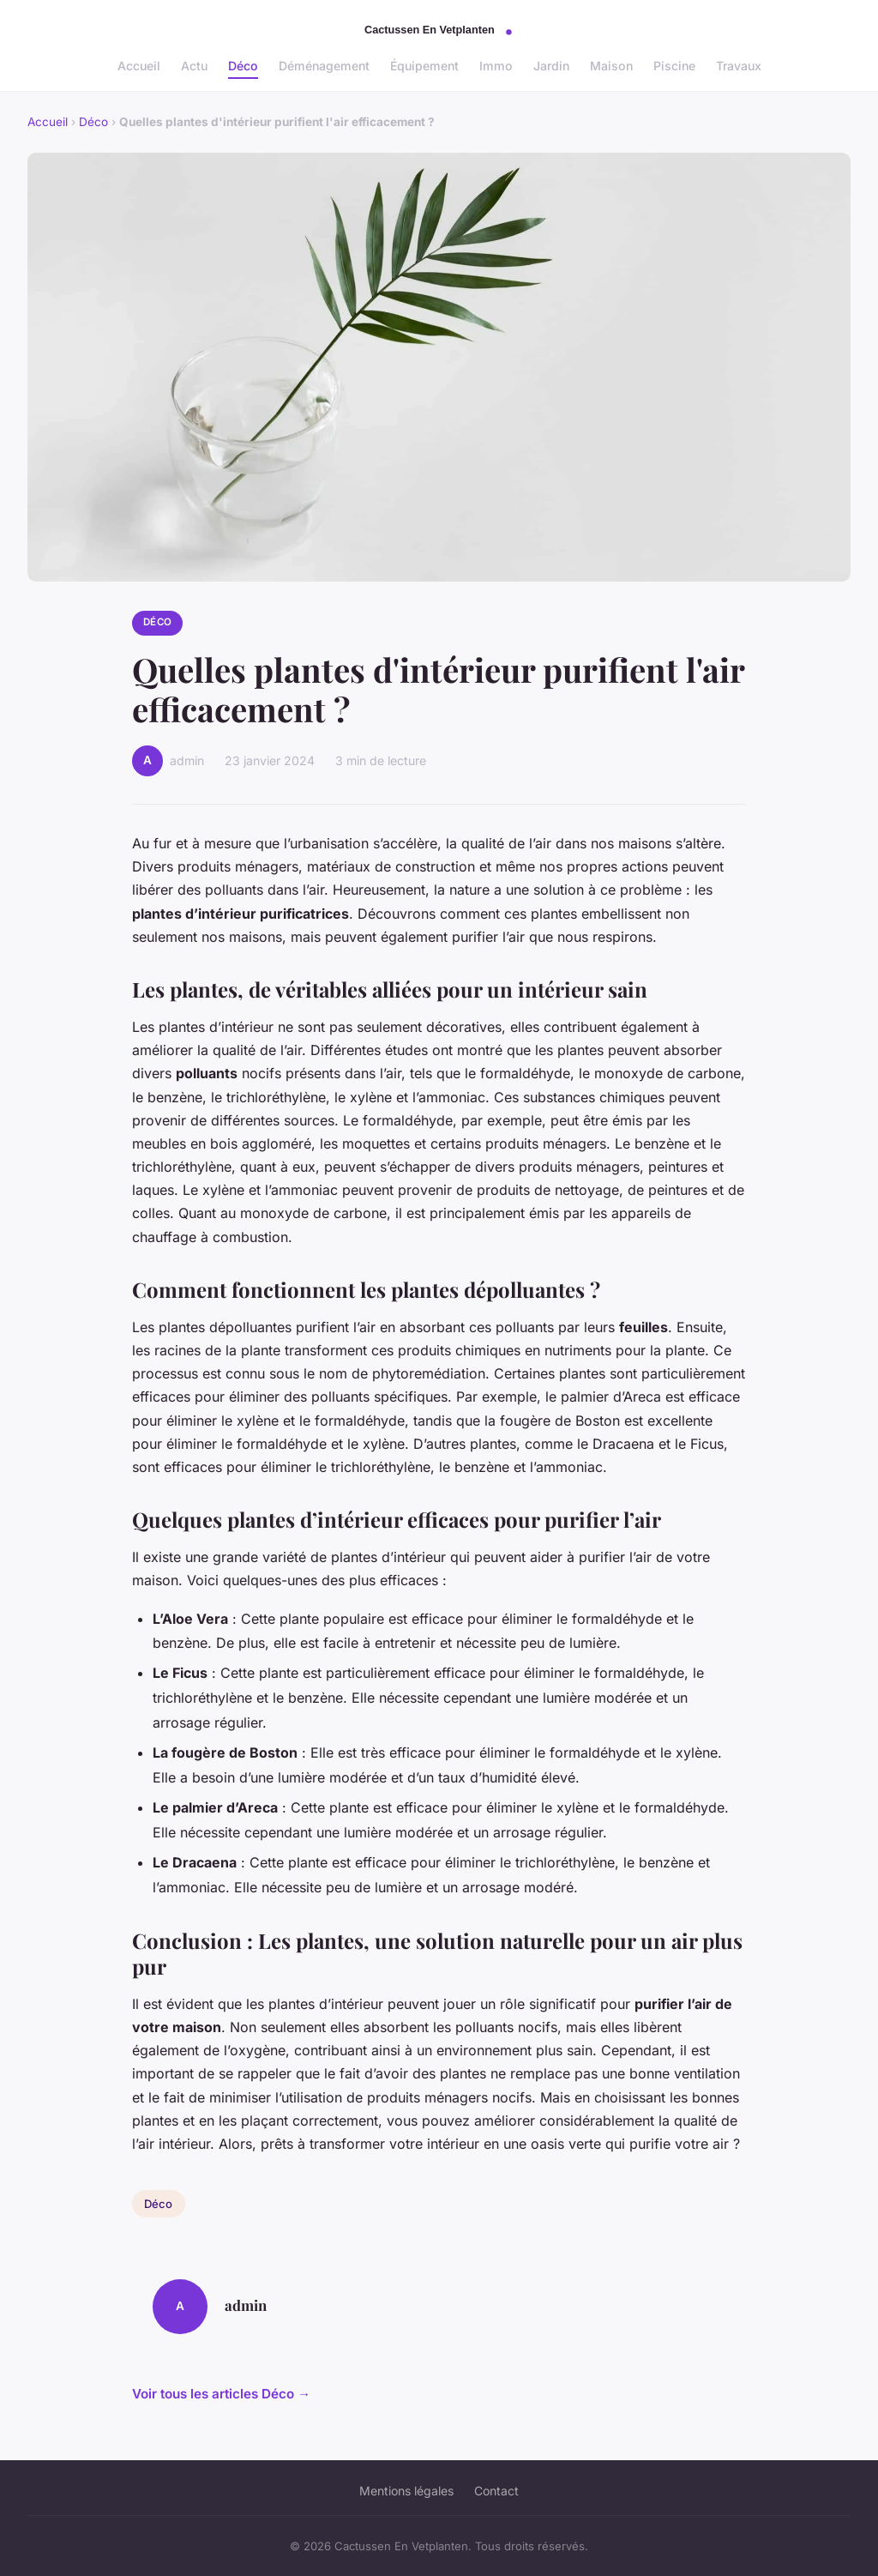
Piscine (674, 65)
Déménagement (324, 65)
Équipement (424, 65)
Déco (243, 65)
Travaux (738, 65)
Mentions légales (406, 2490)
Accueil (138, 65)
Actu (194, 65)
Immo (496, 65)
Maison (611, 65)
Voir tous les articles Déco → (221, 2394)
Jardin (551, 65)
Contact (496, 2490)
